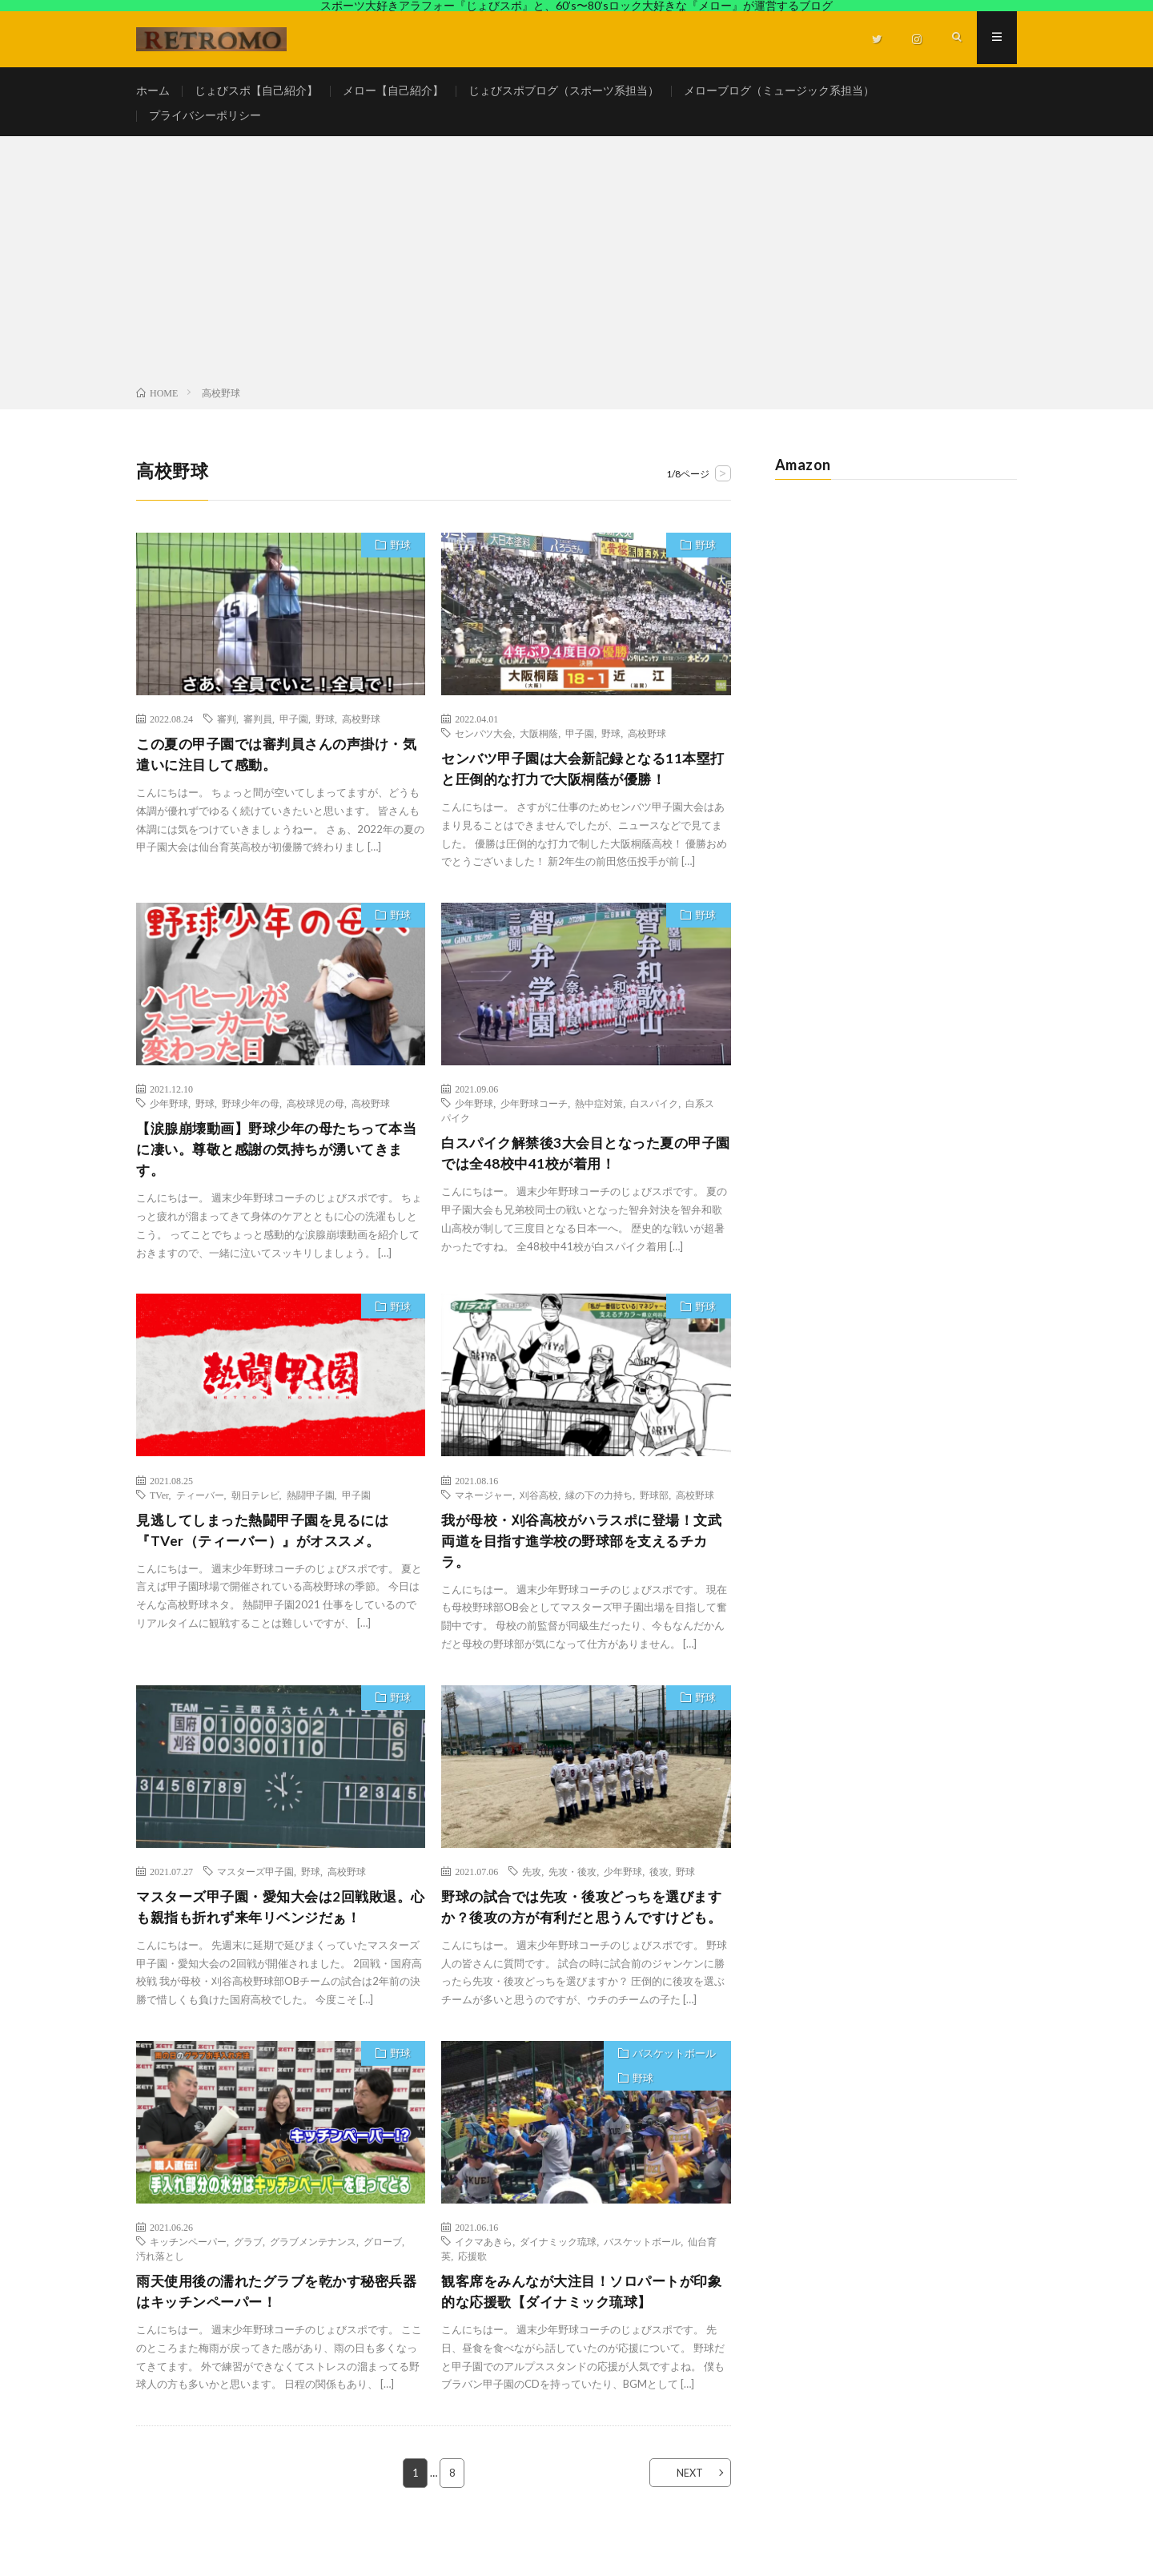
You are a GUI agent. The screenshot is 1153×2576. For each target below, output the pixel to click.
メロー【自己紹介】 (393, 91)
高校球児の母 (315, 1113)
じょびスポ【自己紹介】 (256, 91)
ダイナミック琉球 (558, 2279)
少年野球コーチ (534, 1113)
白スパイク (654, 1113)
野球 (398, 555)
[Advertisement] (576, 273)
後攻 (659, 1886)
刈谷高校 (539, 1507)
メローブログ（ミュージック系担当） (779, 91)
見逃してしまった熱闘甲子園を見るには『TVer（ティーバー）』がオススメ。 (269, 1544)
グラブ (248, 2279)
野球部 (654, 1507)
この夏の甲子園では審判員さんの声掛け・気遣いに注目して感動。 (277, 763)
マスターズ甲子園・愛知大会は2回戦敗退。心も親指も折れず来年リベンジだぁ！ (277, 1922)
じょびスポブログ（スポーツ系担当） (563, 91)
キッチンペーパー (188, 2279)
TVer (159, 1507)
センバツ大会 (483, 742)
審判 (226, 727)
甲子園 (293, 727)
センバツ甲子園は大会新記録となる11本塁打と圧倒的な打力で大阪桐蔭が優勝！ (583, 778)
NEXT (685, 2512)
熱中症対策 (599, 1113)
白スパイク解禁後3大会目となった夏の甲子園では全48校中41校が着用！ (579, 1164)
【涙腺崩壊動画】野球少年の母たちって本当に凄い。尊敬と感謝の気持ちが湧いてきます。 (277, 1160)
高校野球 (361, 727)
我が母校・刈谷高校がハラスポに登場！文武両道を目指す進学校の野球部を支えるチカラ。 (582, 1554)
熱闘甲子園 (311, 1507)
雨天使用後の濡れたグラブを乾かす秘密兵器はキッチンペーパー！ (277, 2330)
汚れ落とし (160, 2294)
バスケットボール (673, 2093)
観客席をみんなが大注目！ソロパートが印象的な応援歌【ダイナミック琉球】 (582, 2330)
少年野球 (169, 1113)
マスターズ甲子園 (255, 1886)
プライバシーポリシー (205, 120)
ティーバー (200, 1507)
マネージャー (483, 1507)
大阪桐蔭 (539, 742)
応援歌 (472, 2294)
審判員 (257, 727)
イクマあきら (483, 2279)
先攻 (531, 1886)
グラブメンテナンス (313, 2279)
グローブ (383, 2279)
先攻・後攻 (572, 1886)
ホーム (153, 91)
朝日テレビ (255, 1507)
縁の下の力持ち (599, 1507)
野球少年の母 (250, 1113)
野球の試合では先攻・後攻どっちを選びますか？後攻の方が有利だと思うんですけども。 (582, 1933)
